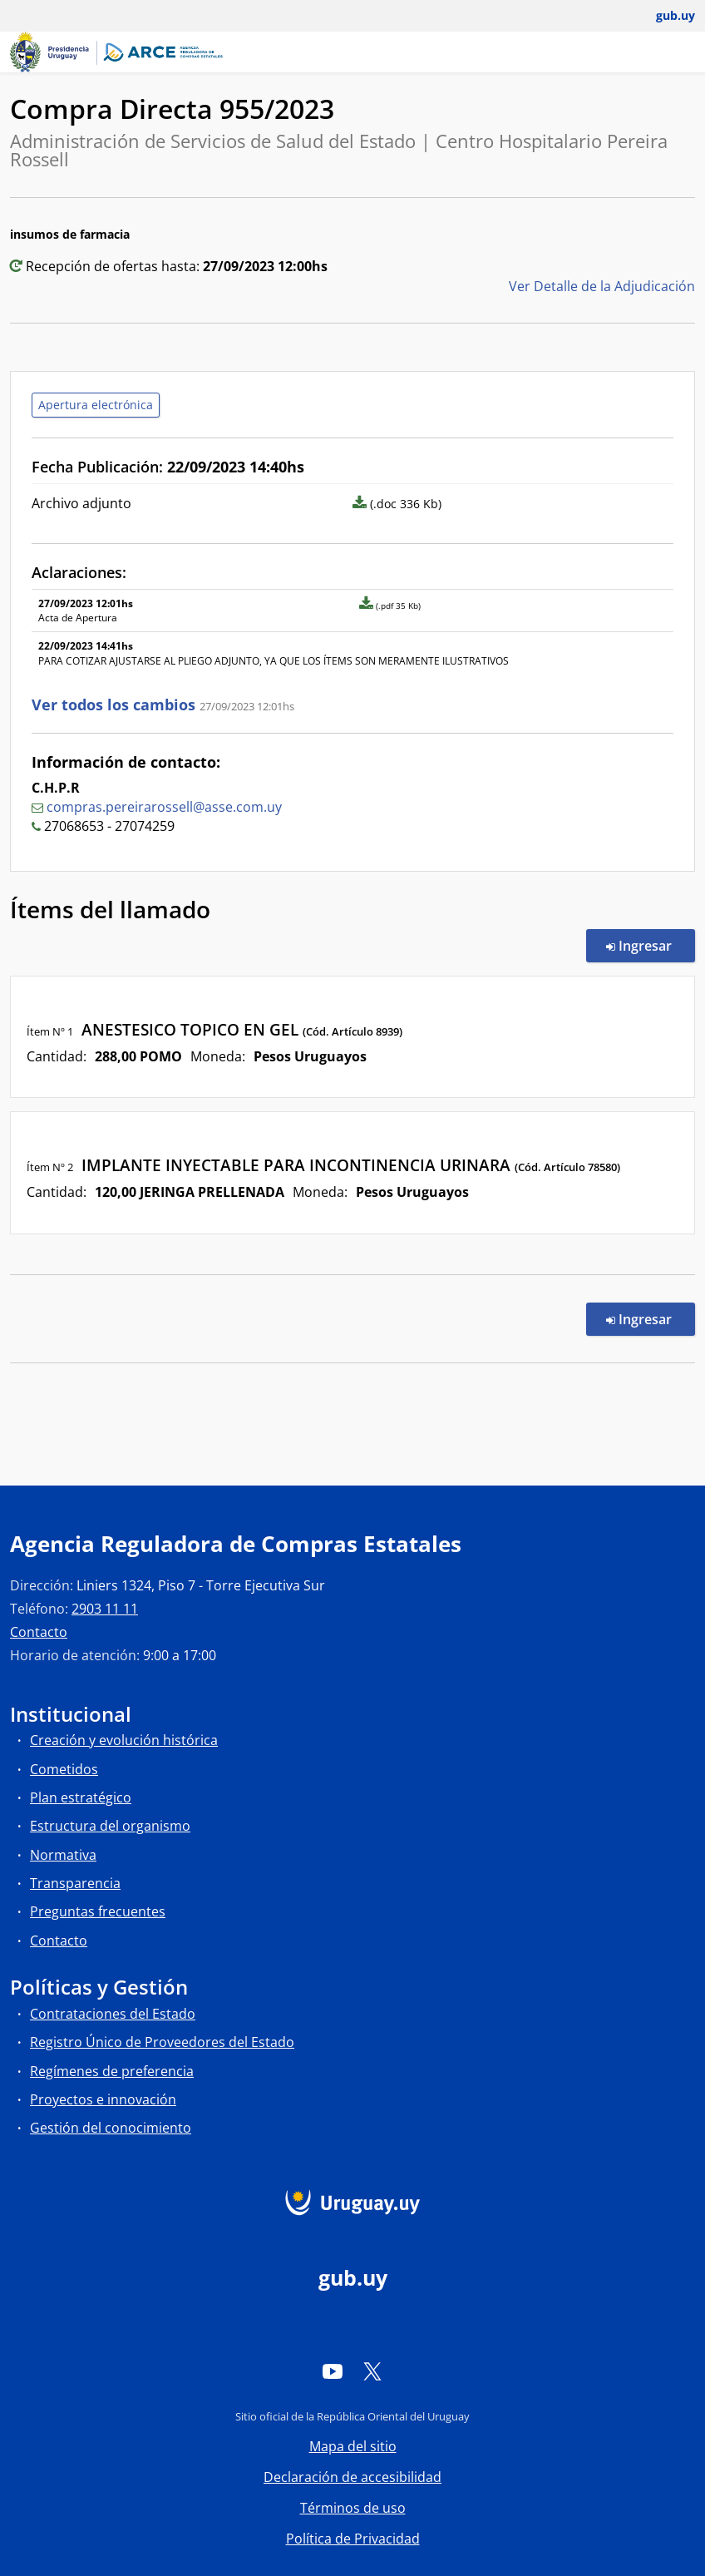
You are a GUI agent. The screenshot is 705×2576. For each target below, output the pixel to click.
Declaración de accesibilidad (352, 2477)
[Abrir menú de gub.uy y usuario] (664, 16)
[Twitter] (372, 2370)
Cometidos (64, 1769)
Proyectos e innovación (103, 2099)
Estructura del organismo (110, 1826)
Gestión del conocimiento (110, 2128)
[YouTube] (333, 2370)
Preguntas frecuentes (97, 1911)
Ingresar (650, 945)
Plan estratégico (80, 1797)
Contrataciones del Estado (112, 2014)
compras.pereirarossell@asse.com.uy (164, 807)
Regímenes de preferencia (112, 2071)
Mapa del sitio (353, 2446)
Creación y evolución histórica (124, 1740)
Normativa (63, 1855)
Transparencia (75, 1883)
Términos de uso (353, 2508)
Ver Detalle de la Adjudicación (602, 286)
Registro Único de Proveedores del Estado (162, 2042)
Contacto (38, 1632)
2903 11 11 (104, 1608)
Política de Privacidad (353, 2538)
